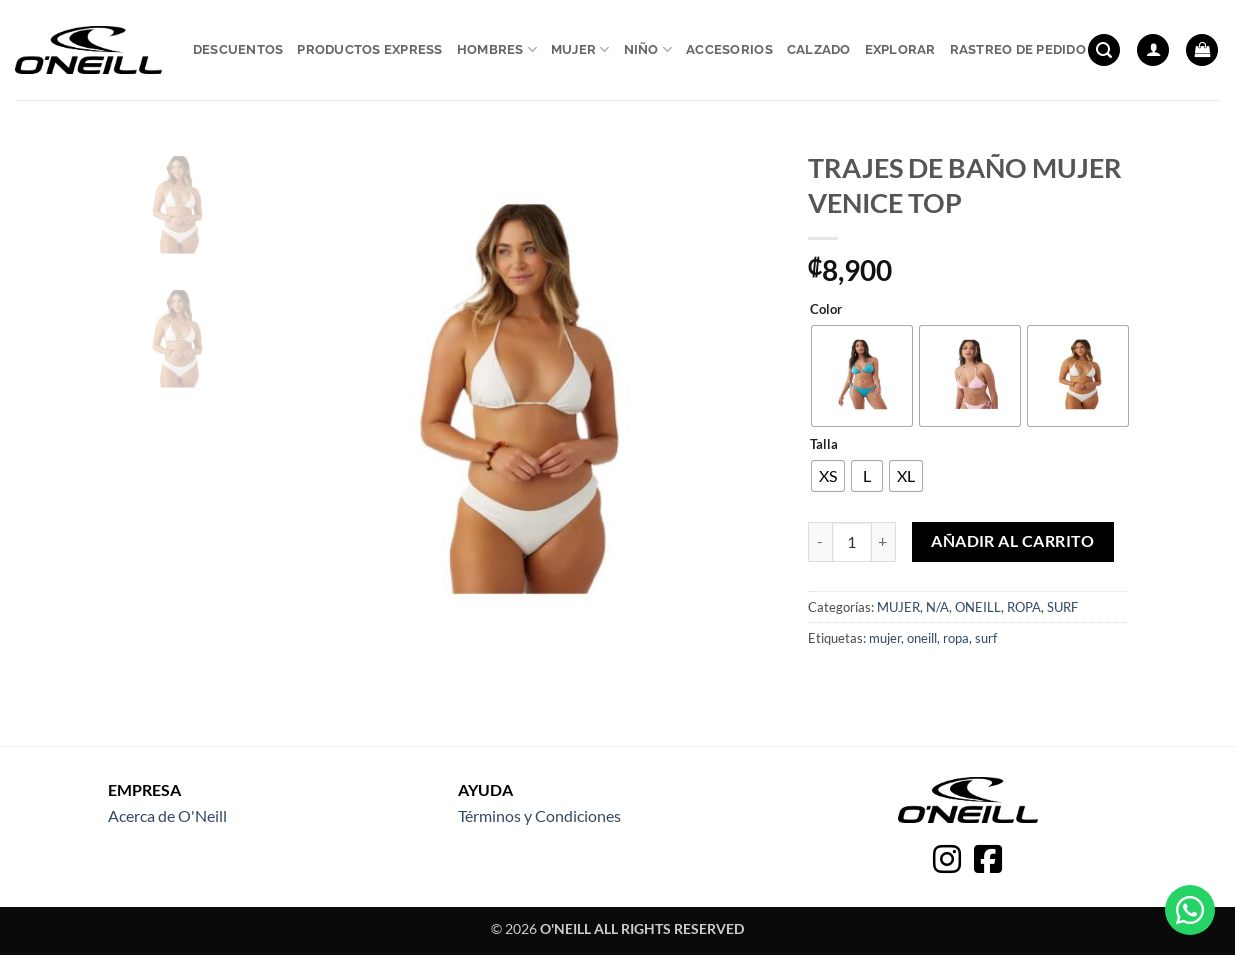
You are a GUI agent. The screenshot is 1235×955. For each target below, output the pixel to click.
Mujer (580, 49)
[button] (1104, 50)
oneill (922, 638)
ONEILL (978, 607)
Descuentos (238, 49)
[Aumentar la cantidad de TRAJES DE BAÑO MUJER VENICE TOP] (884, 542)
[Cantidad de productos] (852, 542)
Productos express (369, 49)
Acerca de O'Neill (167, 815)
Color (826, 310)
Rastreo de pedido (1018, 49)
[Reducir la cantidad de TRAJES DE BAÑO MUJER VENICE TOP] (820, 542)
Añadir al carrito (1012, 541)
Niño (648, 49)
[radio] (862, 376)
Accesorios (729, 49)
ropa (956, 638)
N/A (937, 607)
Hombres (497, 49)
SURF (1062, 607)
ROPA (1024, 607)
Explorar (900, 49)
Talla (824, 445)
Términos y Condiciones (539, 815)
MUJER (898, 607)
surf (986, 638)
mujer (885, 638)
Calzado (819, 49)
